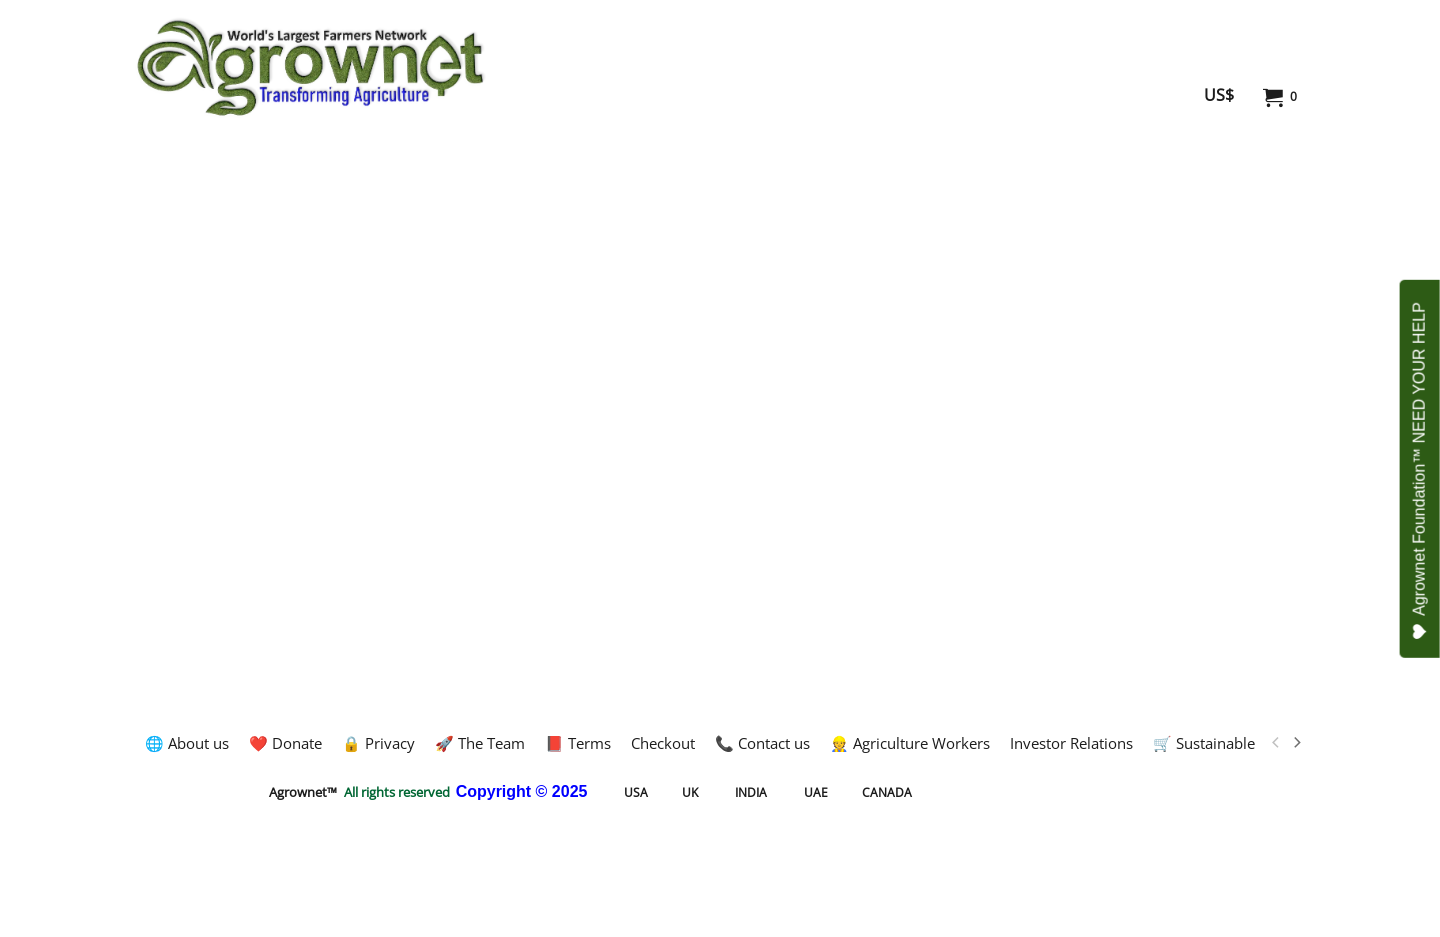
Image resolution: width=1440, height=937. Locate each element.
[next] (1296, 743)
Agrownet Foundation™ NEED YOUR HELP (1420, 471)
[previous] (1276, 743)
